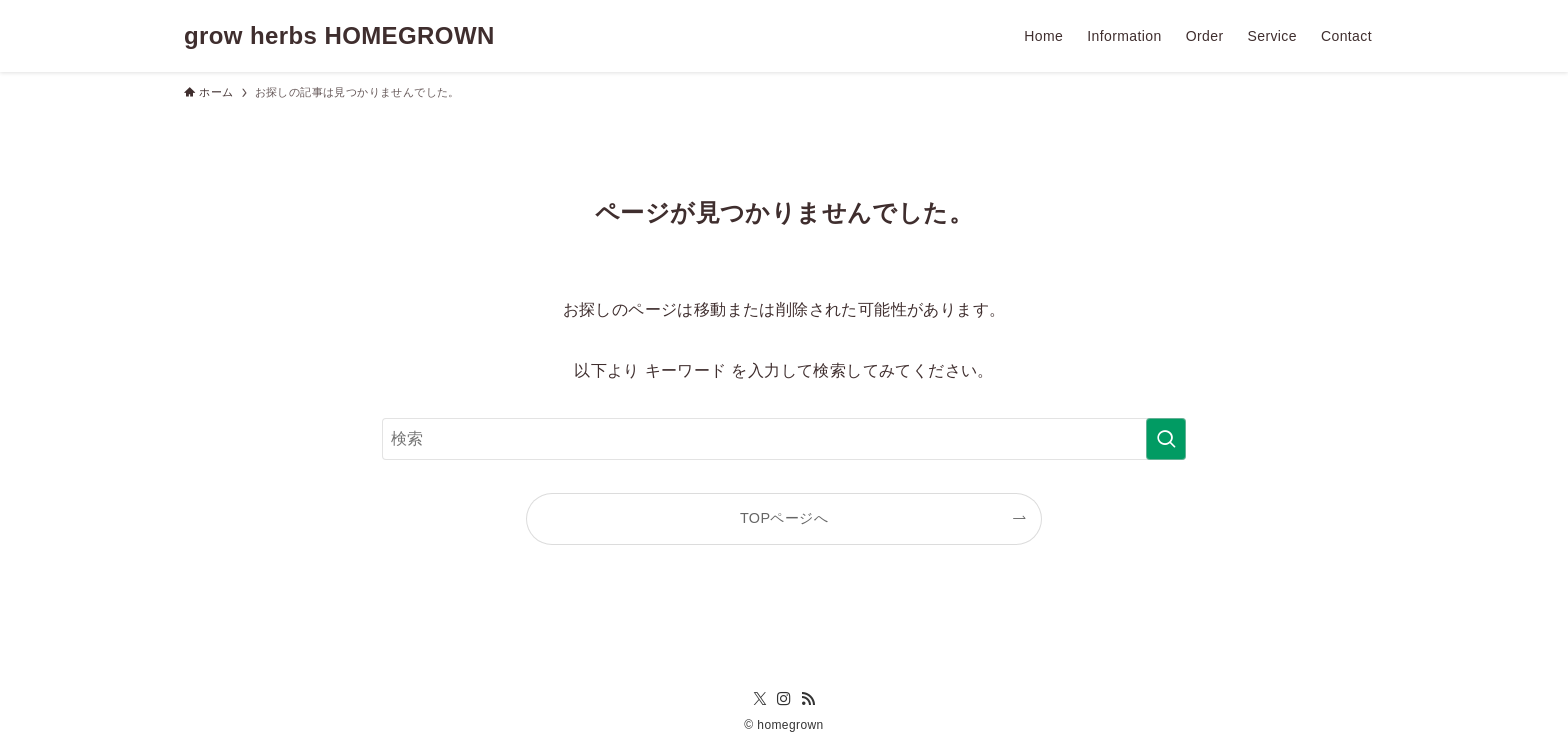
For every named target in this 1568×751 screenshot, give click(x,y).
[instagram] (784, 699)
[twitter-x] (760, 699)
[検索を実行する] (1166, 439)
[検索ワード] (784, 439)
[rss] (808, 699)
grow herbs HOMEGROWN (339, 36)
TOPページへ (784, 518)
